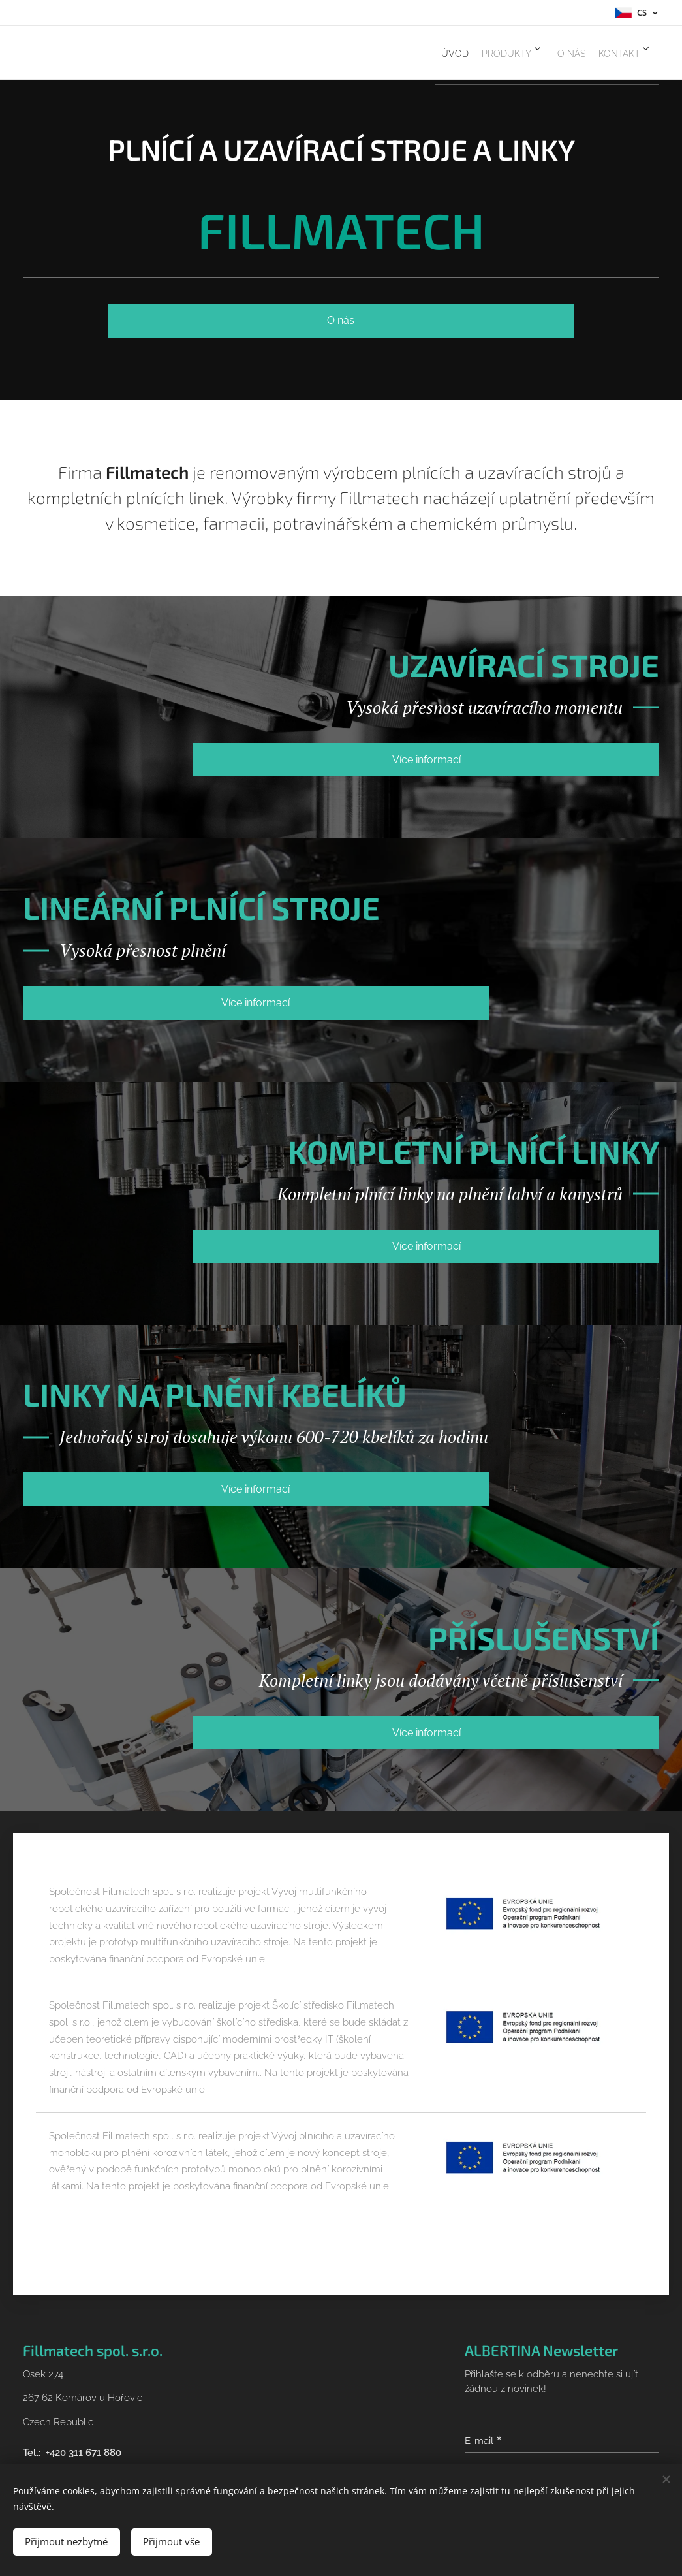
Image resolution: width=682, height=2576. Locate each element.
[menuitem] (411, 53)
